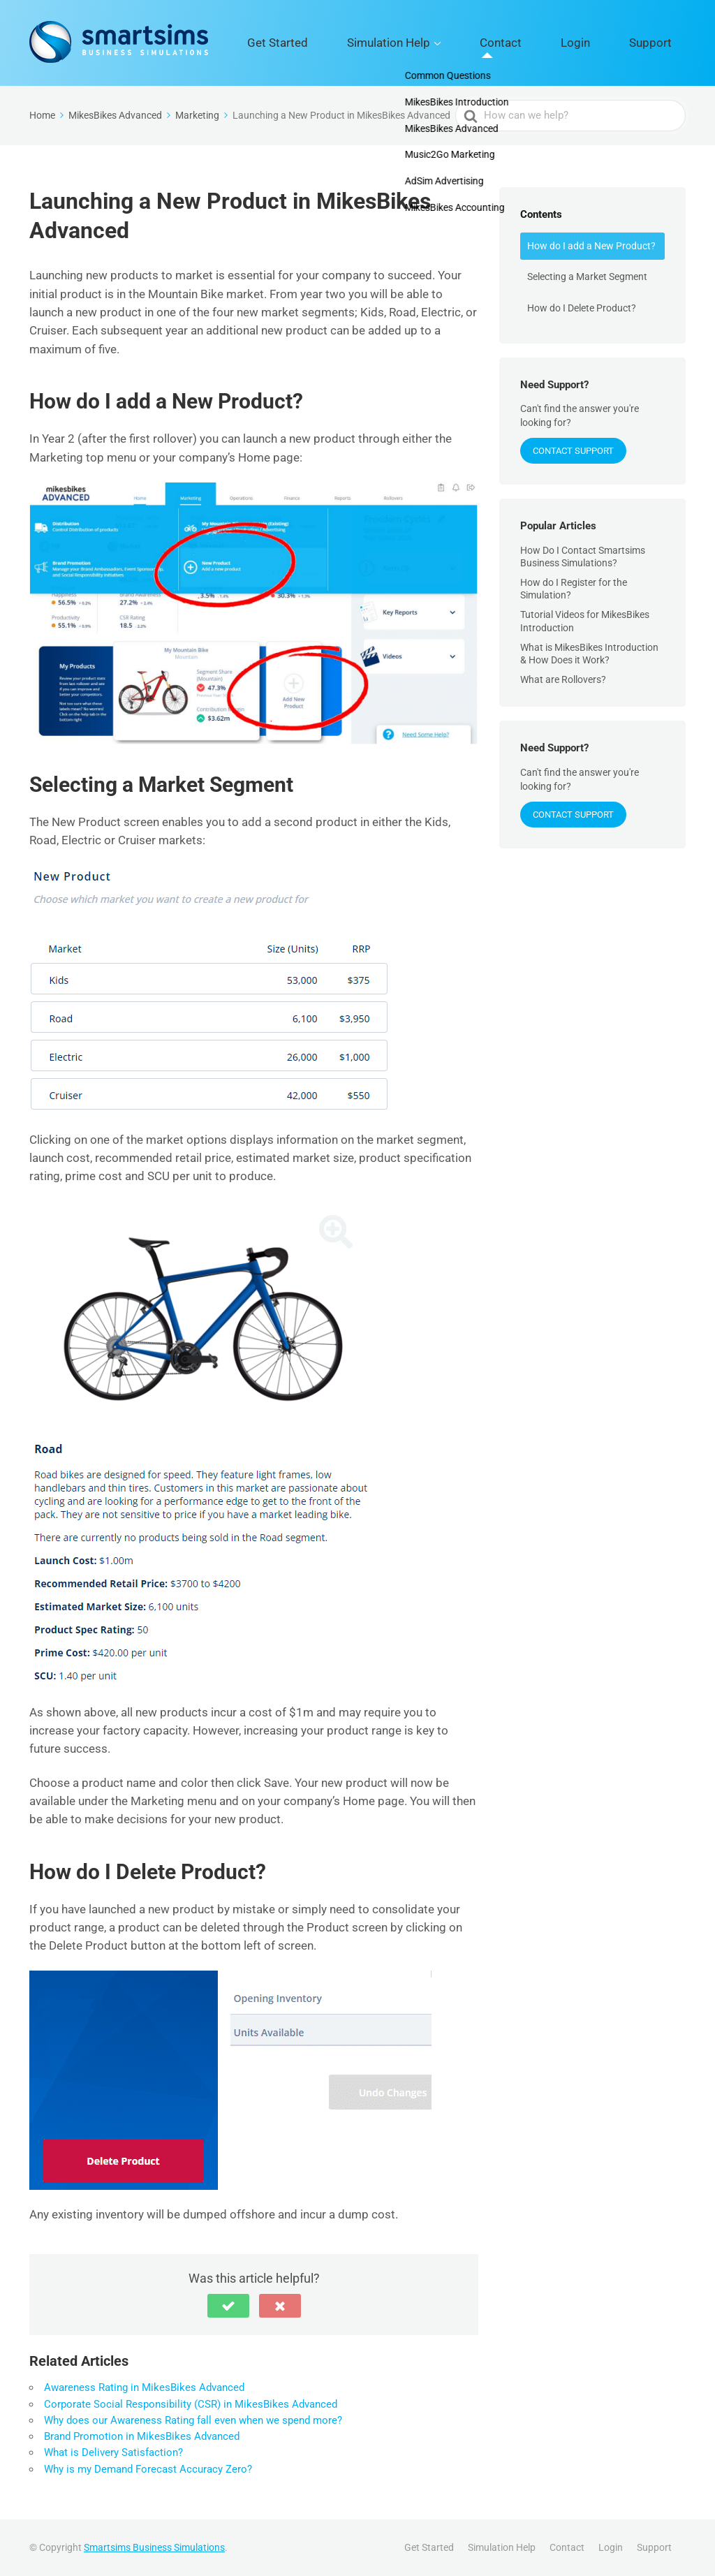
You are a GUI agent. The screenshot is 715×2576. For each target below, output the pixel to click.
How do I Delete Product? (581, 308)
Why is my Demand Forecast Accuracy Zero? (148, 2469)
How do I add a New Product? (591, 245)
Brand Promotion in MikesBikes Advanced (141, 2436)
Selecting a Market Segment (587, 276)
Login (608, 42)
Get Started (380, 42)
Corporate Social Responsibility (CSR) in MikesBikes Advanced (190, 2404)
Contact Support (573, 451)
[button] (228, 2306)
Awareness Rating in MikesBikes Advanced (144, 2387)
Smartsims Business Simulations (154, 2547)
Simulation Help (466, 42)
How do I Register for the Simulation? (573, 589)
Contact (554, 42)
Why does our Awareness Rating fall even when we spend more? (193, 2420)
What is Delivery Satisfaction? (113, 2452)
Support (662, 42)
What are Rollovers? (563, 679)
